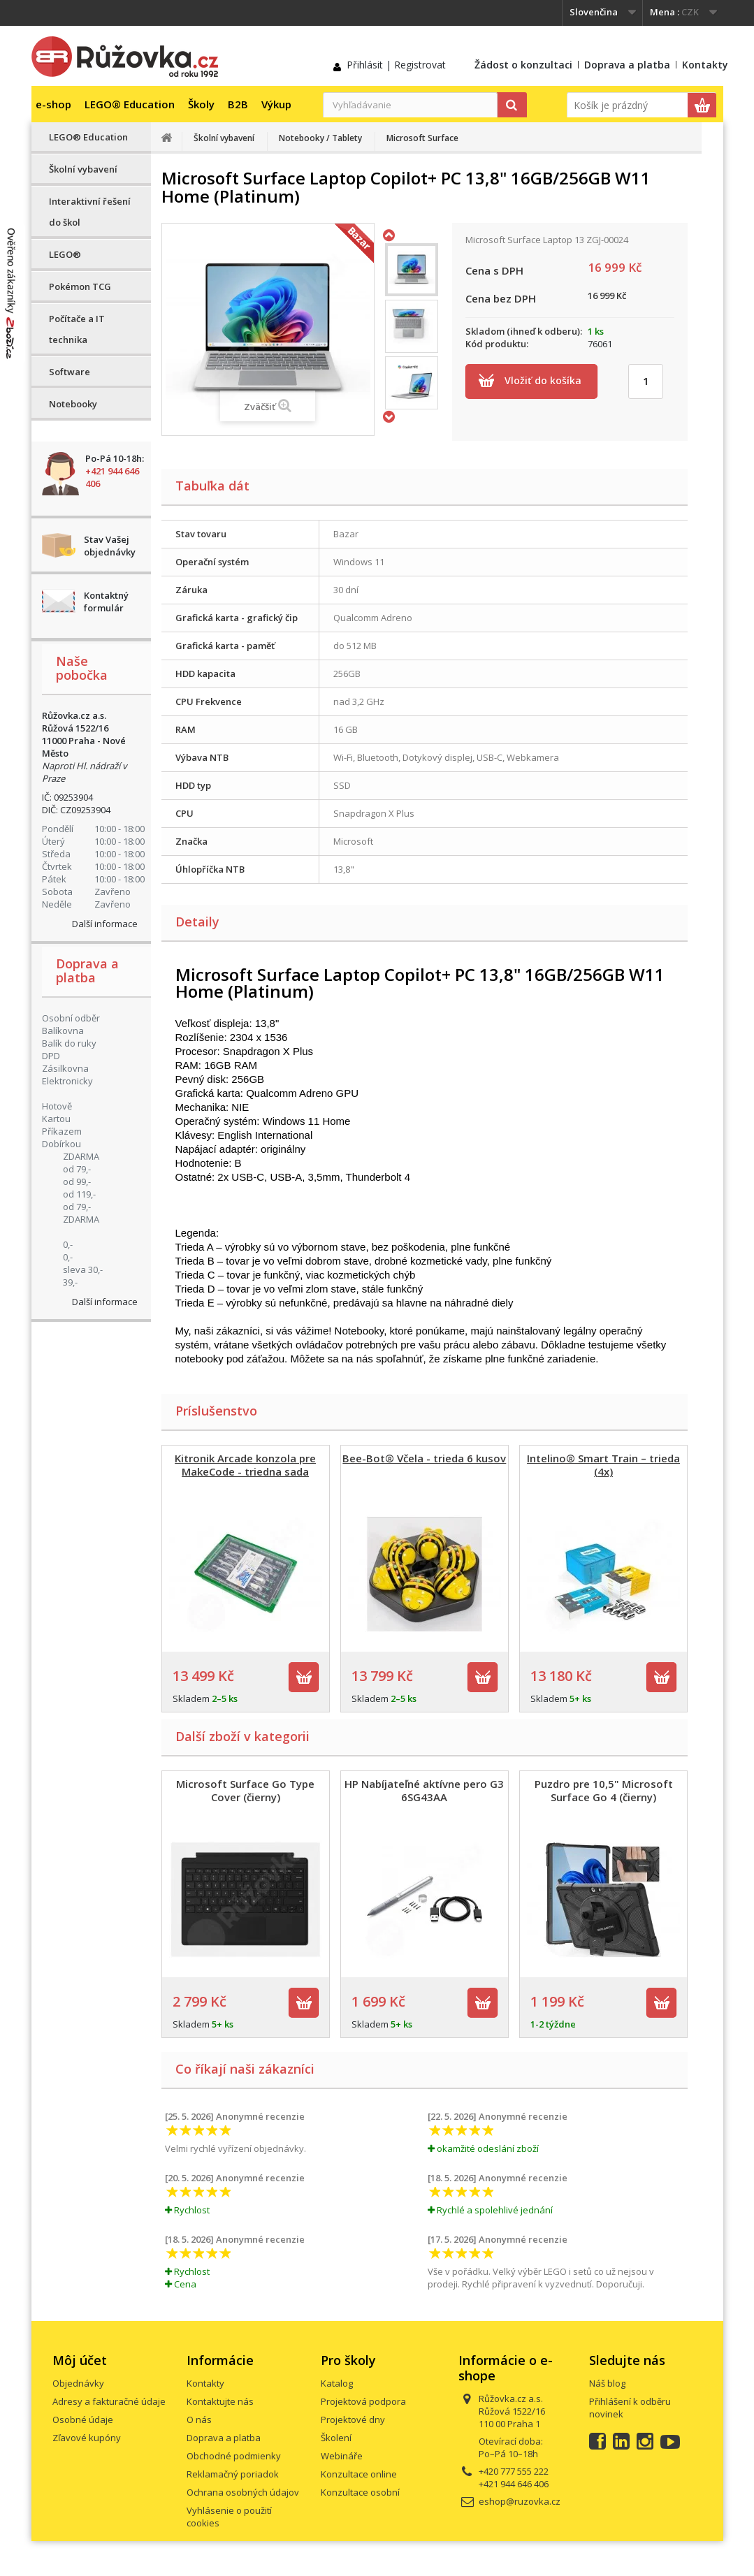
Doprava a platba (627, 64)
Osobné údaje (82, 2419)
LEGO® (65, 254)
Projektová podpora (363, 2401)
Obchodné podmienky (234, 2456)
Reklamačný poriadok (233, 2474)
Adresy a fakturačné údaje (109, 2401)
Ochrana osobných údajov (243, 2492)
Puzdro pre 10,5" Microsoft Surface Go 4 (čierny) (604, 1790)
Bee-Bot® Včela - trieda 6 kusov (424, 1458)
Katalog (337, 2383)
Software (69, 371)
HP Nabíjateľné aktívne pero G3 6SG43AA (424, 1790)
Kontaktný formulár (106, 601)
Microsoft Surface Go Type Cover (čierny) (245, 1790)
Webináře (342, 2456)
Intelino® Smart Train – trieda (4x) (603, 1464)
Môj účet (79, 2360)
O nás (199, 2419)
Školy (201, 104)
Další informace (105, 923)
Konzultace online (359, 2474)
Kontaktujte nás (220, 2401)
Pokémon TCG (80, 286)
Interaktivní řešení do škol (90, 211)
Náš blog (607, 2383)
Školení (336, 2437)
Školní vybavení (83, 169)
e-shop (53, 104)
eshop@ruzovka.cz (519, 2501)
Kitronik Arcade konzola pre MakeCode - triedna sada (245, 1464)
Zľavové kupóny (86, 2437)
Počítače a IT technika (77, 329)
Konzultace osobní (360, 2492)
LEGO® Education (130, 104)
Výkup (276, 104)
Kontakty (705, 64)
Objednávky (78, 2383)
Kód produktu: (496, 343)
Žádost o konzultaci (523, 64)
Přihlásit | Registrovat (396, 64)
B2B (238, 104)
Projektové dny (353, 2419)
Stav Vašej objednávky (110, 545)
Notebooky (73, 404)
